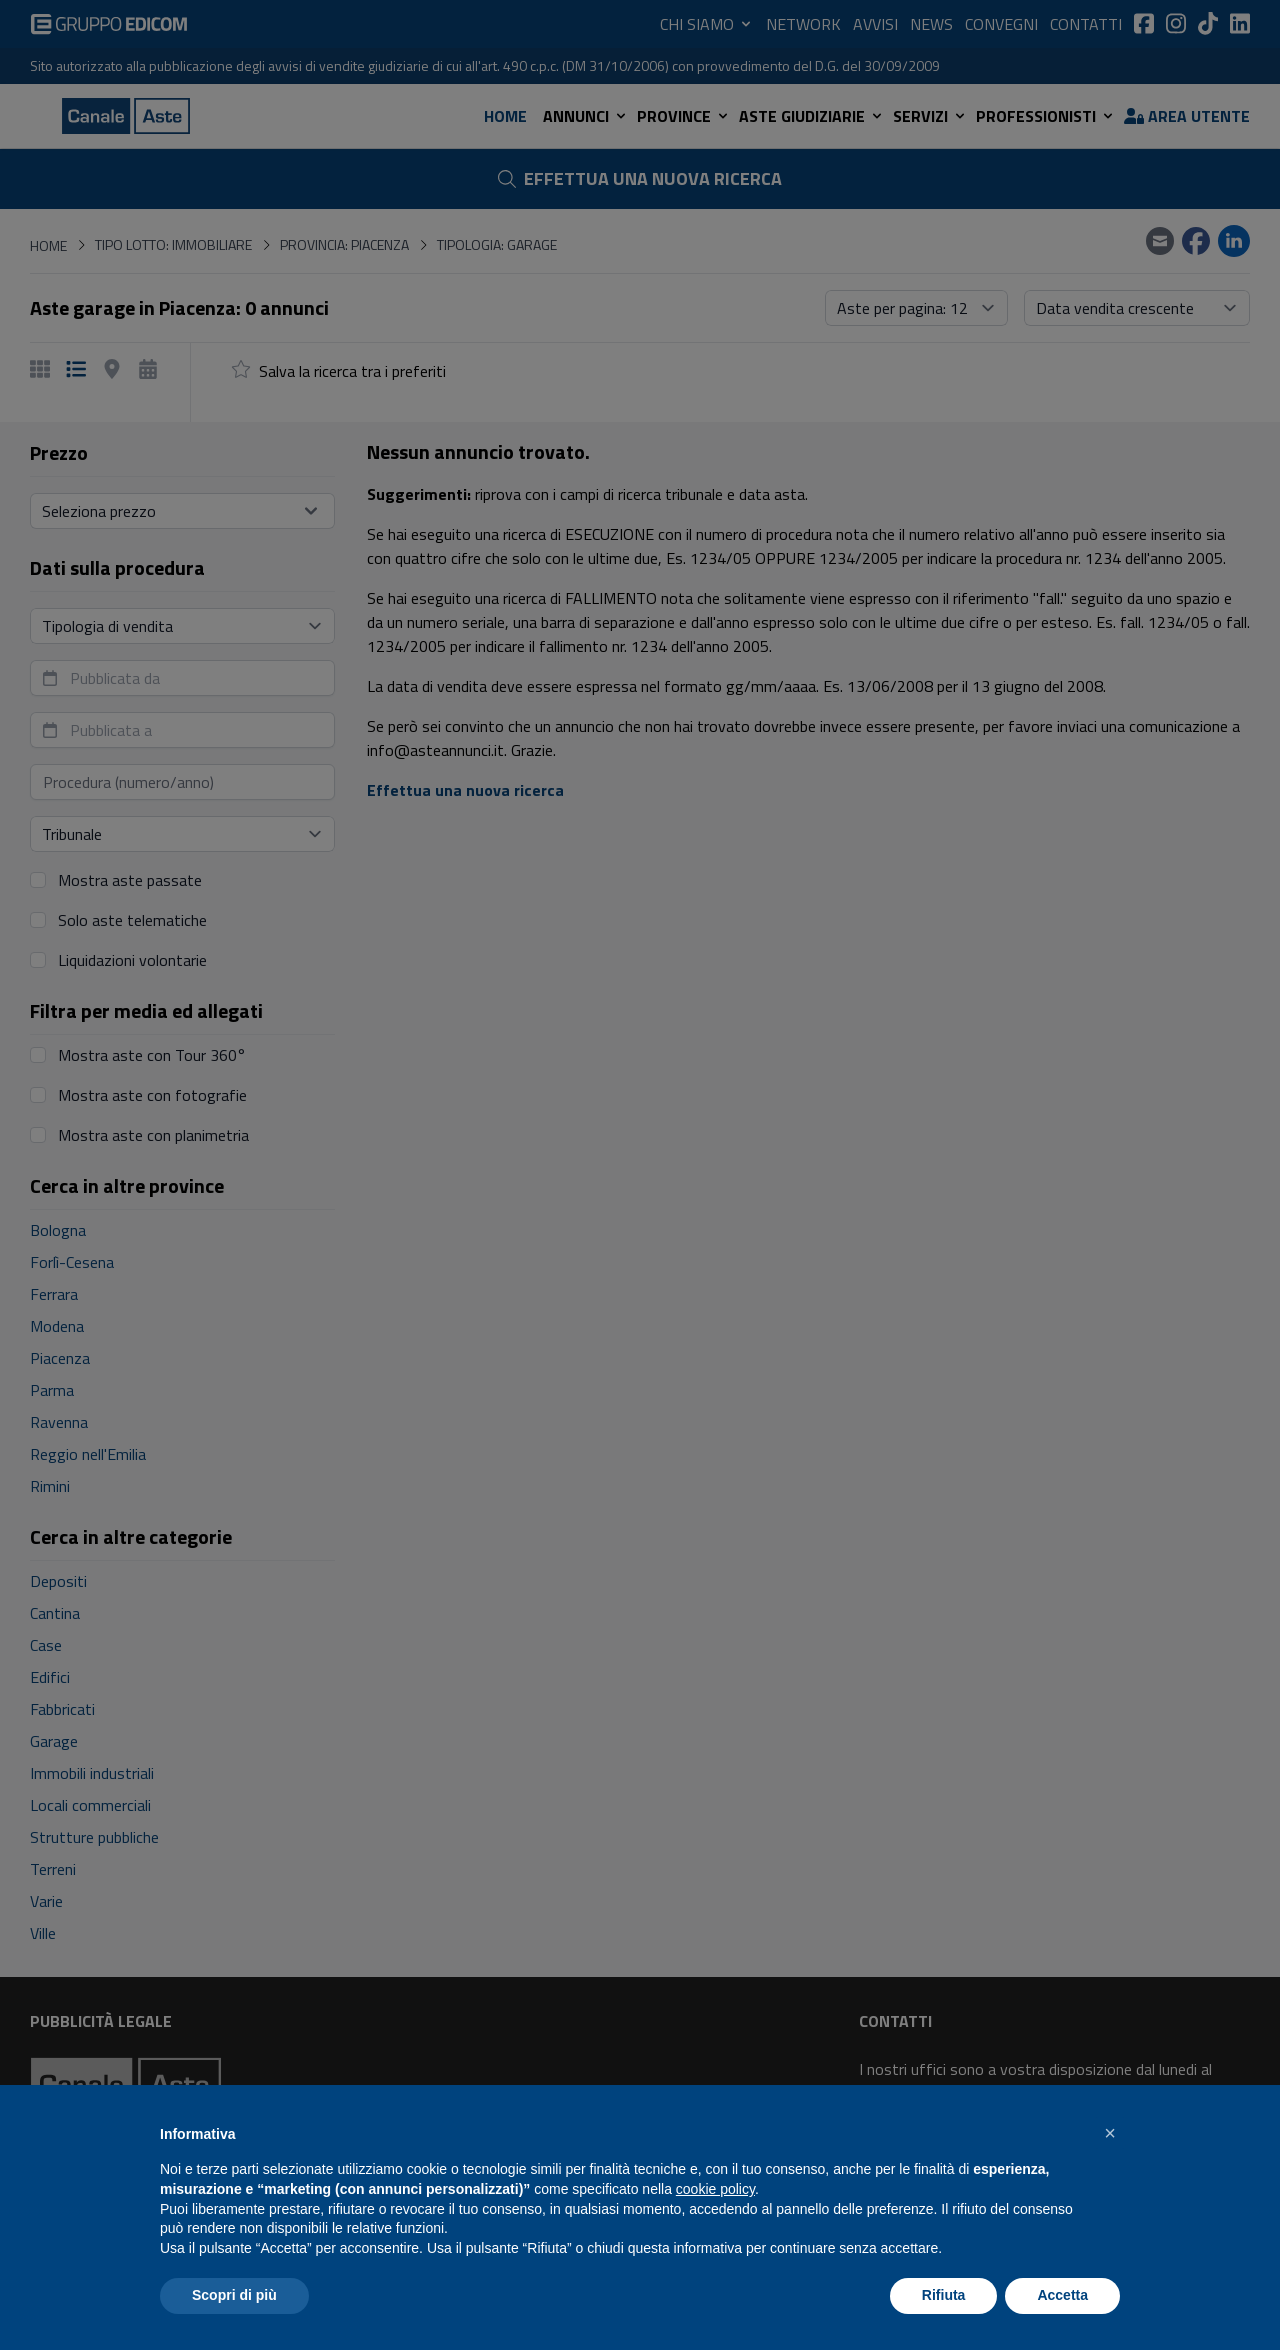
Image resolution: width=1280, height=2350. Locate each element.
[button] (1110, 2133)
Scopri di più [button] (234, 2295)
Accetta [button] (1062, 2295)
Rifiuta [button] (944, 2295)
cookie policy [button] (715, 2189)
